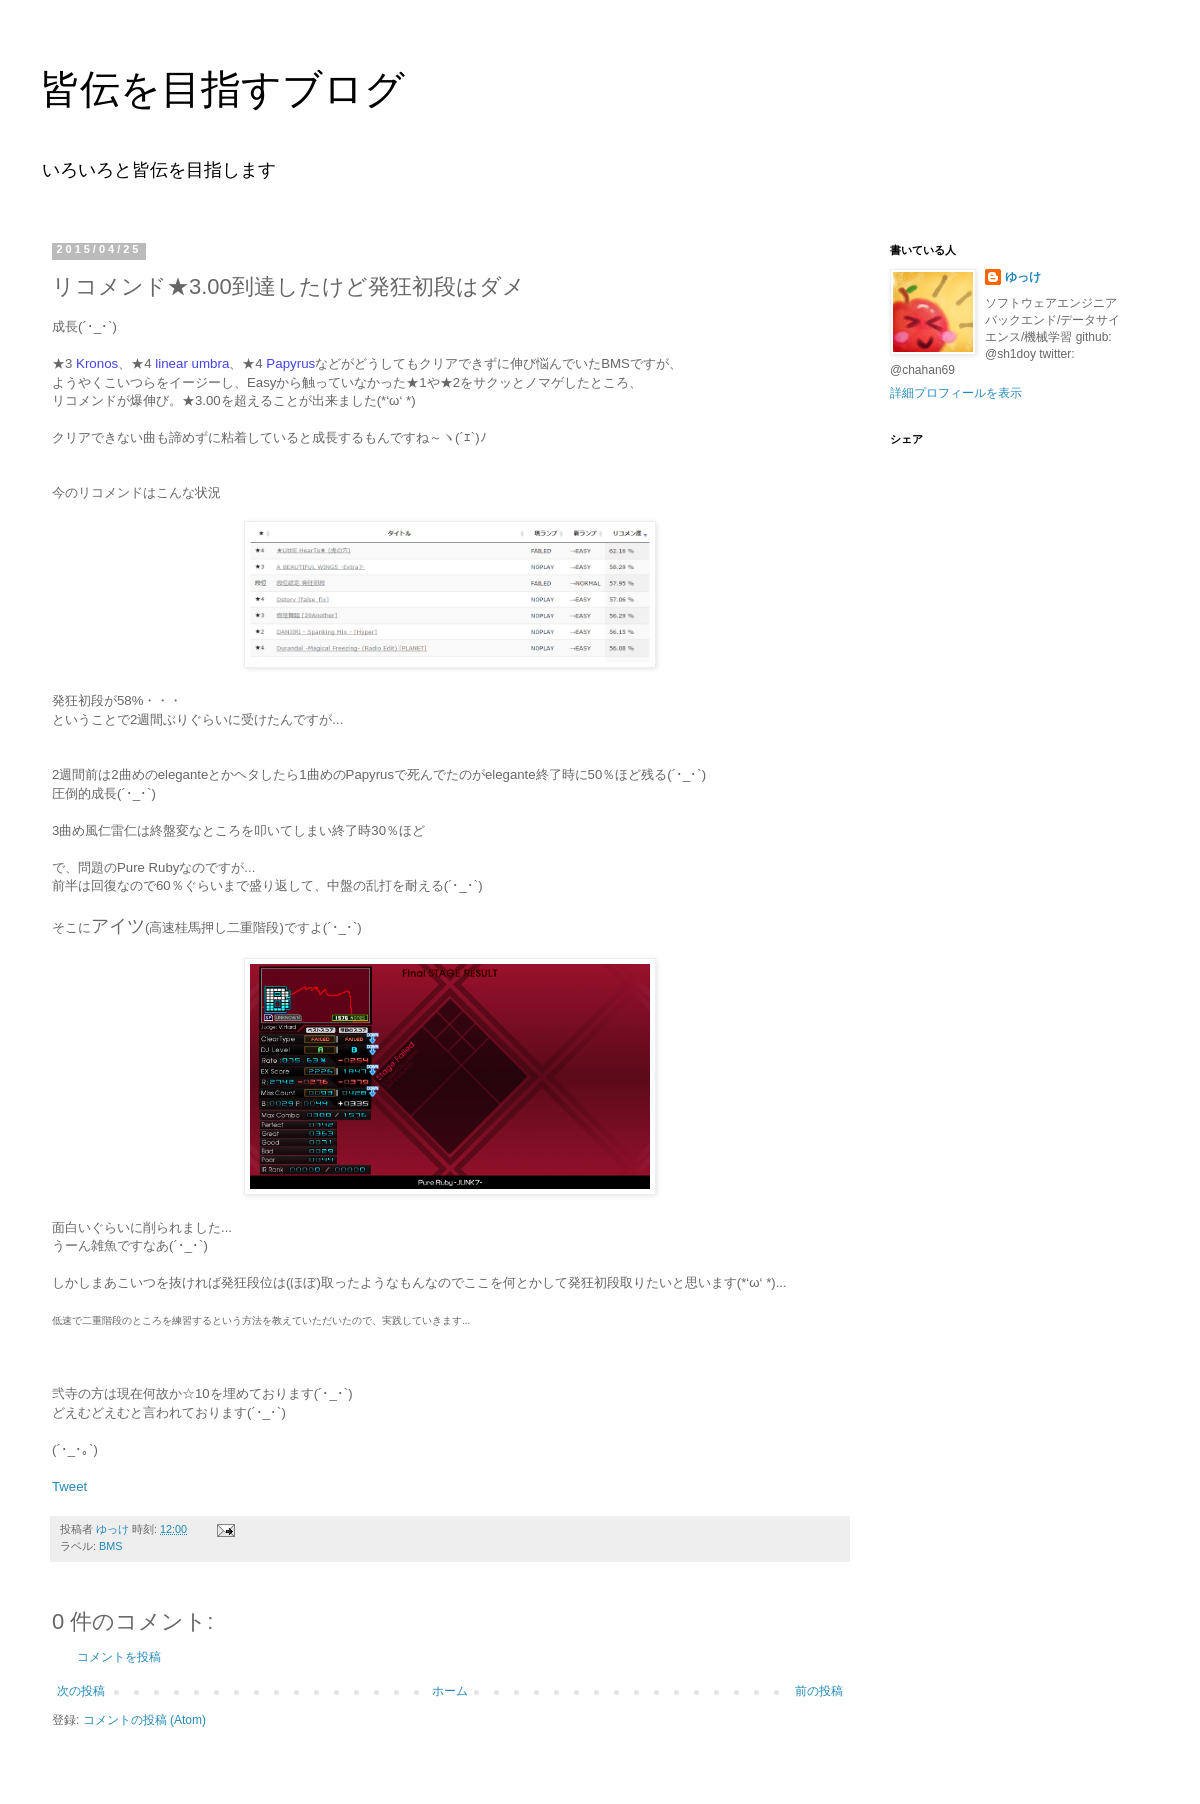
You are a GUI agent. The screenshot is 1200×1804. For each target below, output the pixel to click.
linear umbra (192, 363)
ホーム (450, 1691)
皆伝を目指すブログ (222, 89)
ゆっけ (1023, 277)
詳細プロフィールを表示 (956, 393)
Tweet (69, 1486)
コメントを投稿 (119, 1657)
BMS (110, 1546)
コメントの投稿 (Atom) (144, 1720)
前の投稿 (819, 1691)
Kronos (97, 363)
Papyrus (290, 363)
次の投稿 (81, 1691)
